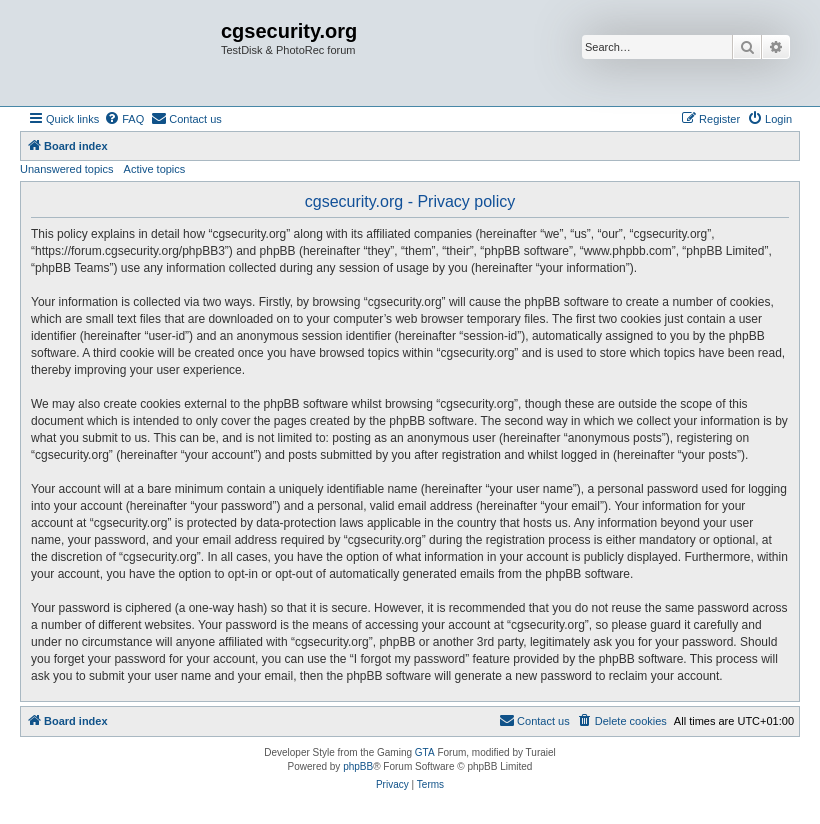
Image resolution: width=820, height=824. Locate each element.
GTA (425, 752)
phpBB (358, 766)
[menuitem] (124, 119)
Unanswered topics (67, 169)
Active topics (155, 169)
